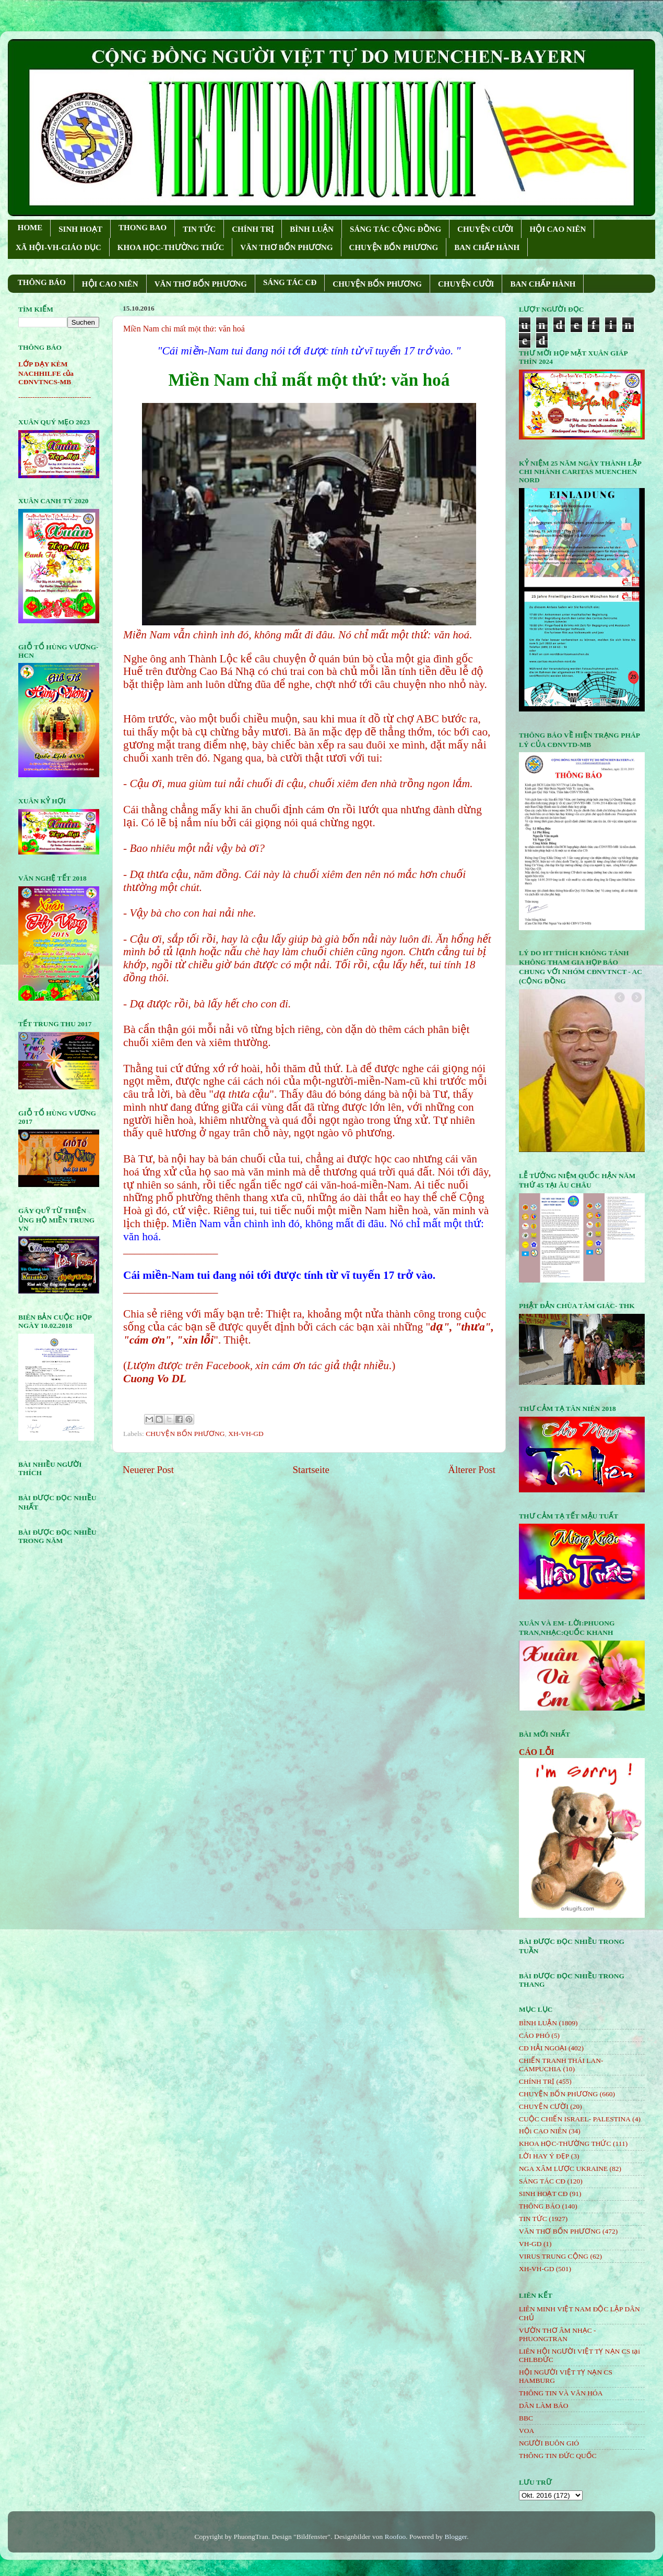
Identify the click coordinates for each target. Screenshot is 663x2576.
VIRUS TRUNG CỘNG (553, 2256)
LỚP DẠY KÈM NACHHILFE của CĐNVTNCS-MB (46, 373)
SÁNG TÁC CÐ (289, 282)
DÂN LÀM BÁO (544, 2405)
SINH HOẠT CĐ (543, 2194)
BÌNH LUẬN (312, 229)
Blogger (455, 2537)
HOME (30, 227)
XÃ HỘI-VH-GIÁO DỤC (58, 247)
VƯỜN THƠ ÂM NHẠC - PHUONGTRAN (557, 2334)
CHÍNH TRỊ (253, 229)
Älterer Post (471, 1469)
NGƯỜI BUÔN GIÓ (549, 2443)
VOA (526, 2431)
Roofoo (395, 2537)
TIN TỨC (199, 229)
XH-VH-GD (246, 1434)
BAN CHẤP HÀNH (486, 247)
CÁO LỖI (536, 1752)
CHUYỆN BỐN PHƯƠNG (394, 247)
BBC (526, 2418)
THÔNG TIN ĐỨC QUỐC (558, 2456)
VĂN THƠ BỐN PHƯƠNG (286, 247)
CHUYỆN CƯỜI (485, 229)
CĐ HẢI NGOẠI (543, 2048)
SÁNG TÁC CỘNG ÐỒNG (395, 229)
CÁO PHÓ (534, 2035)
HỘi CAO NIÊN (543, 2131)
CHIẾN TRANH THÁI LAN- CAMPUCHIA (561, 2065)
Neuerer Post (148, 1469)
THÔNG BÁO (42, 282)
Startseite (311, 1469)
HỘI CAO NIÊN (557, 229)
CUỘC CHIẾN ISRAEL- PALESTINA (575, 2119)
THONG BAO (143, 227)
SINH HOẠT (80, 229)
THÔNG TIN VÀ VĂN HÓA (561, 2393)
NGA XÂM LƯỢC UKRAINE (563, 2169)
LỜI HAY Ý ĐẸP (544, 2156)
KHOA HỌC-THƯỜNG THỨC (170, 247)
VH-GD (530, 2244)
